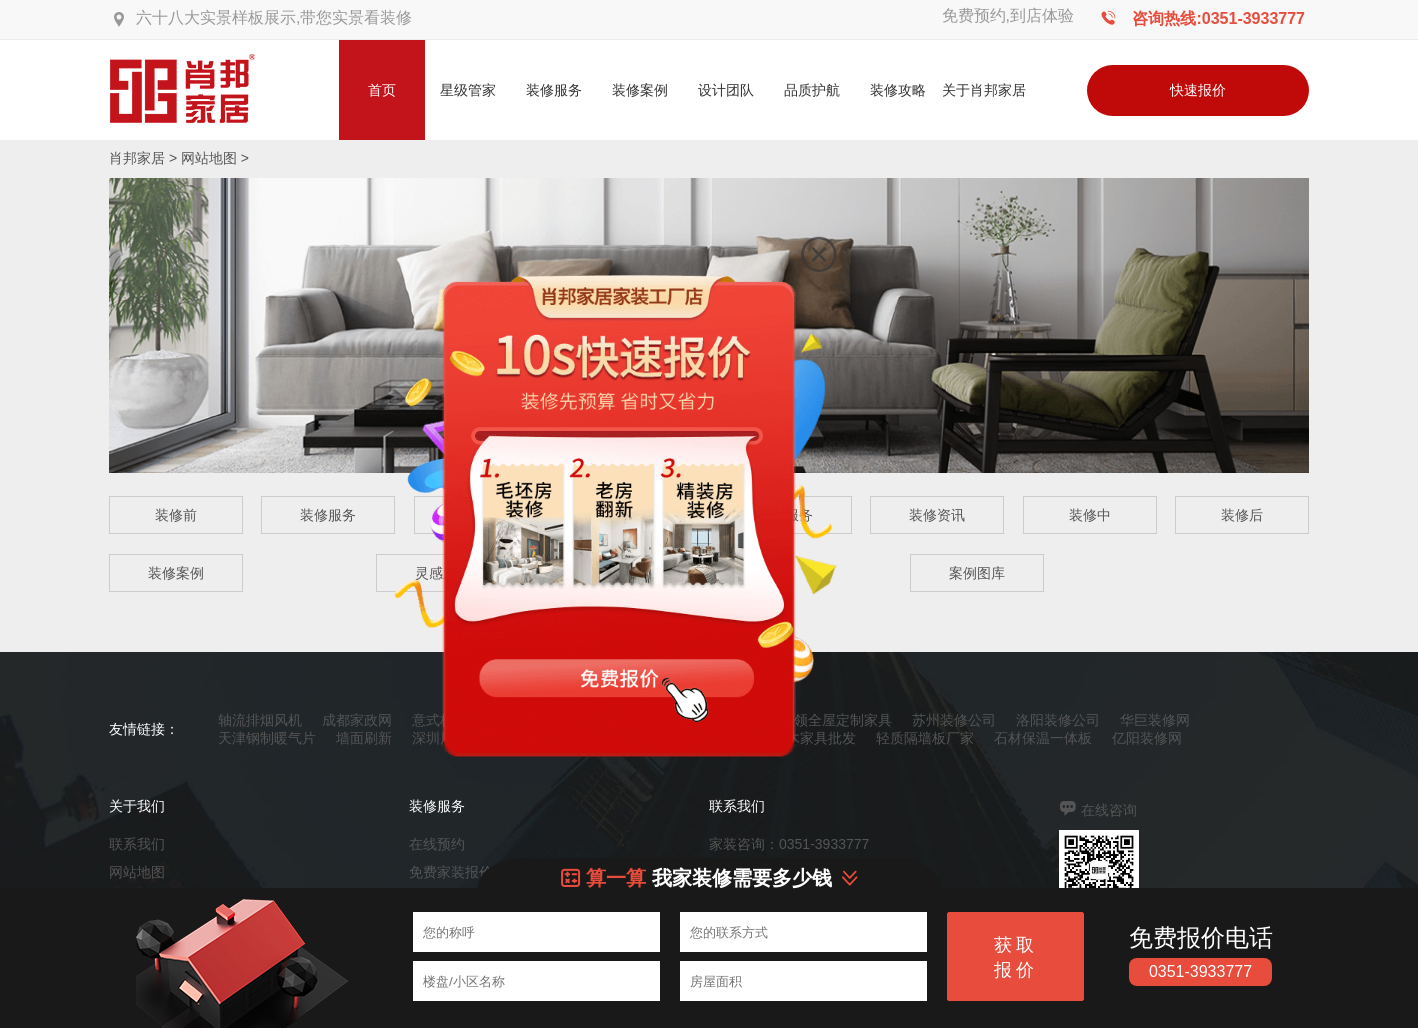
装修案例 (640, 90)
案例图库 (977, 573)
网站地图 (209, 158)
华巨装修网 (1155, 720)
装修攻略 (898, 90)
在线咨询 (1109, 810)
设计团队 (726, 90)
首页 (382, 90)
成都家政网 (357, 720)
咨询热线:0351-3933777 (1218, 18)
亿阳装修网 (1147, 738)
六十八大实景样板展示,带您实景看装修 (274, 17)
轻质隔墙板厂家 (925, 738)
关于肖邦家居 (984, 90)
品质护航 (812, 90)
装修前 (176, 515)
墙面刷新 (364, 738)
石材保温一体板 (1043, 738)
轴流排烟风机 (260, 720)
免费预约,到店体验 (1008, 15)
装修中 (1090, 515)
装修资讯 (937, 515)
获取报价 (1016, 957)
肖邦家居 (137, 158)
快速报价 (1198, 90)
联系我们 (137, 844)
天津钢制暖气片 (267, 738)
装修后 (1242, 515)
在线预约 (437, 844)
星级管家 (468, 90)
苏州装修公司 (954, 720)
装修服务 (554, 90)
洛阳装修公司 (1058, 720)
